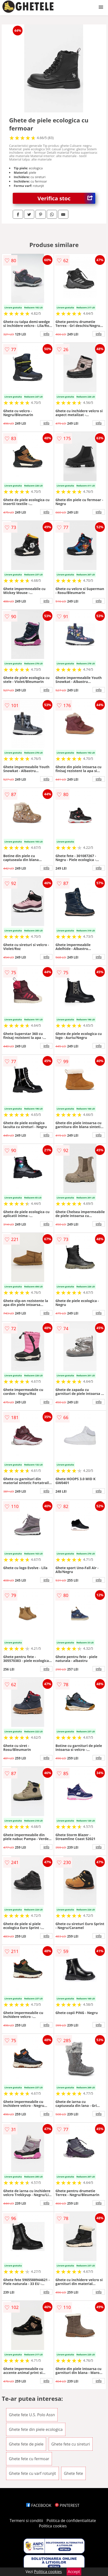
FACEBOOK (38, 2505)
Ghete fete (73, 2473)
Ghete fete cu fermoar (29, 2458)
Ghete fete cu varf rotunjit (32, 2473)
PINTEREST (67, 2505)
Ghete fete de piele (26, 2444)
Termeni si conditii (26, 2520)
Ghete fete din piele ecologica (36, 2429)
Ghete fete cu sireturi (70, 2444)
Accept (74, 2571)
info (46, 334)
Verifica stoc (66, 198)
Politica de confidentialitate (71, 2520)
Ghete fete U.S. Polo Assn (32, 2414)
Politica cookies (53, 2526)
